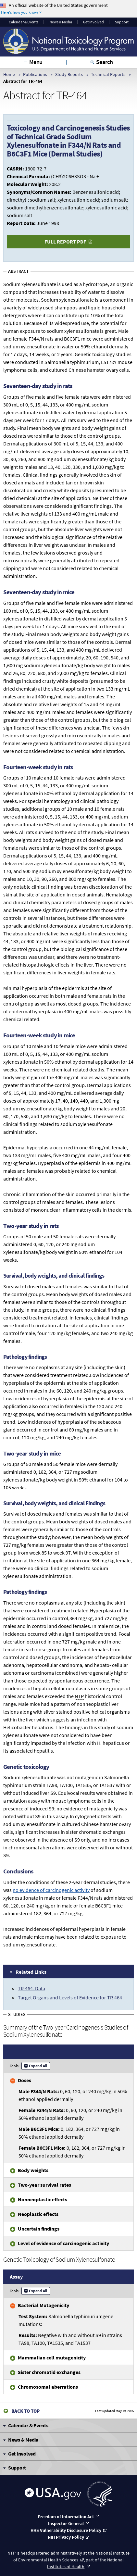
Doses (24, 2080)
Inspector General (66, 2523)
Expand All (38, 2065)
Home (9, 74)
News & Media (60, 22)
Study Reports (69, 74)
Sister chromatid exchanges (49, 2372)
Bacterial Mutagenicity (43, 2305)
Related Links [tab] (31, 1972)
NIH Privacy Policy (66, 2537)
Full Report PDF (65, 241)
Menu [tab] (36, 62)
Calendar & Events (23, 22)
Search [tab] (104, 62)
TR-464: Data (31, 1988)
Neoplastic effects (38, 2214)
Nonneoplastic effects (42, 2199)
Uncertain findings (38, 2228)
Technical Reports (108, 74)
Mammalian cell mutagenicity (52, 2357)
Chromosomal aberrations (48, 2386)
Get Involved (93, 22)
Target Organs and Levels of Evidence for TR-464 (70, 1997)
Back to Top (25, 2411)
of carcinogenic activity (51, 1890)
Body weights (33, 2170)
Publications (35, 74)
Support (122, 22)
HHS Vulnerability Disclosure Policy (66, 2530)
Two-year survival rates (44, 2185)
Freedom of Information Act (66, 2517)
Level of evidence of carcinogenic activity (63, 2243)
